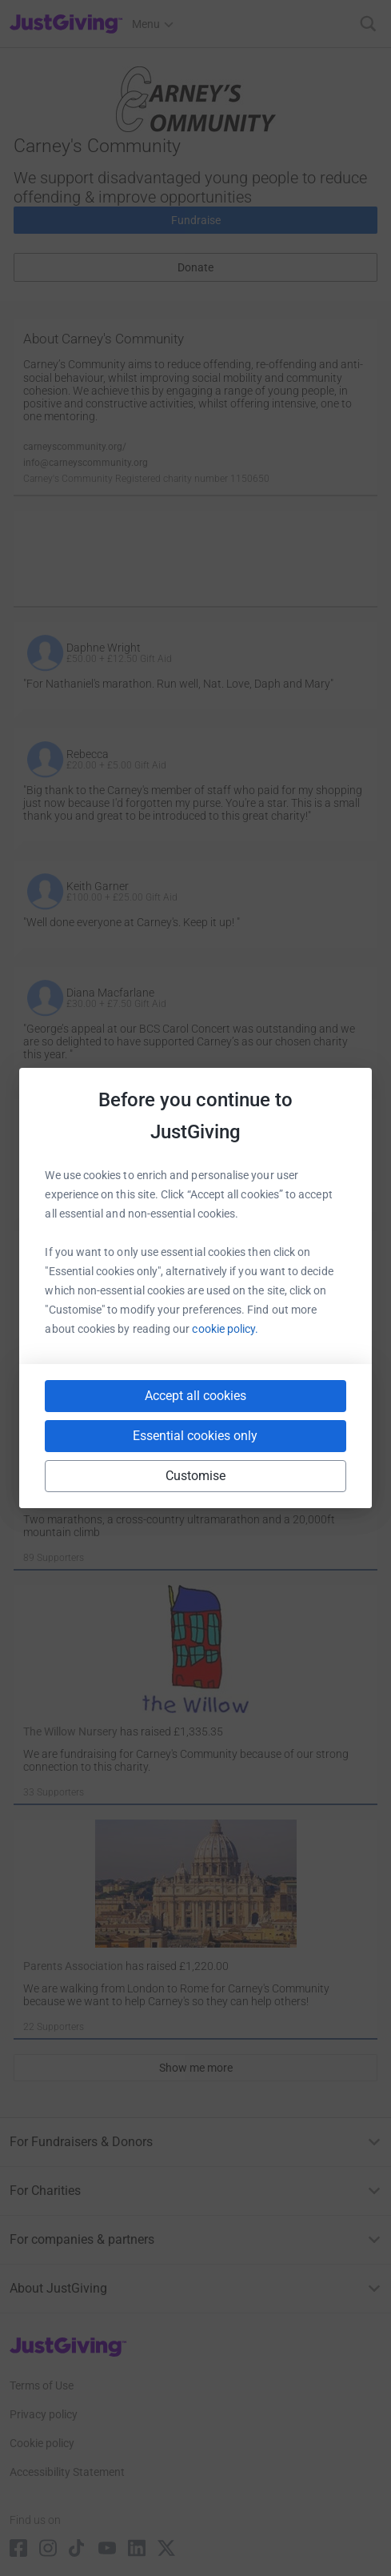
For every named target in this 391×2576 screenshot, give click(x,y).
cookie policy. (225, 1328)
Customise (196, 1475)
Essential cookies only (195, 1435)
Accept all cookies (195, 1395)
